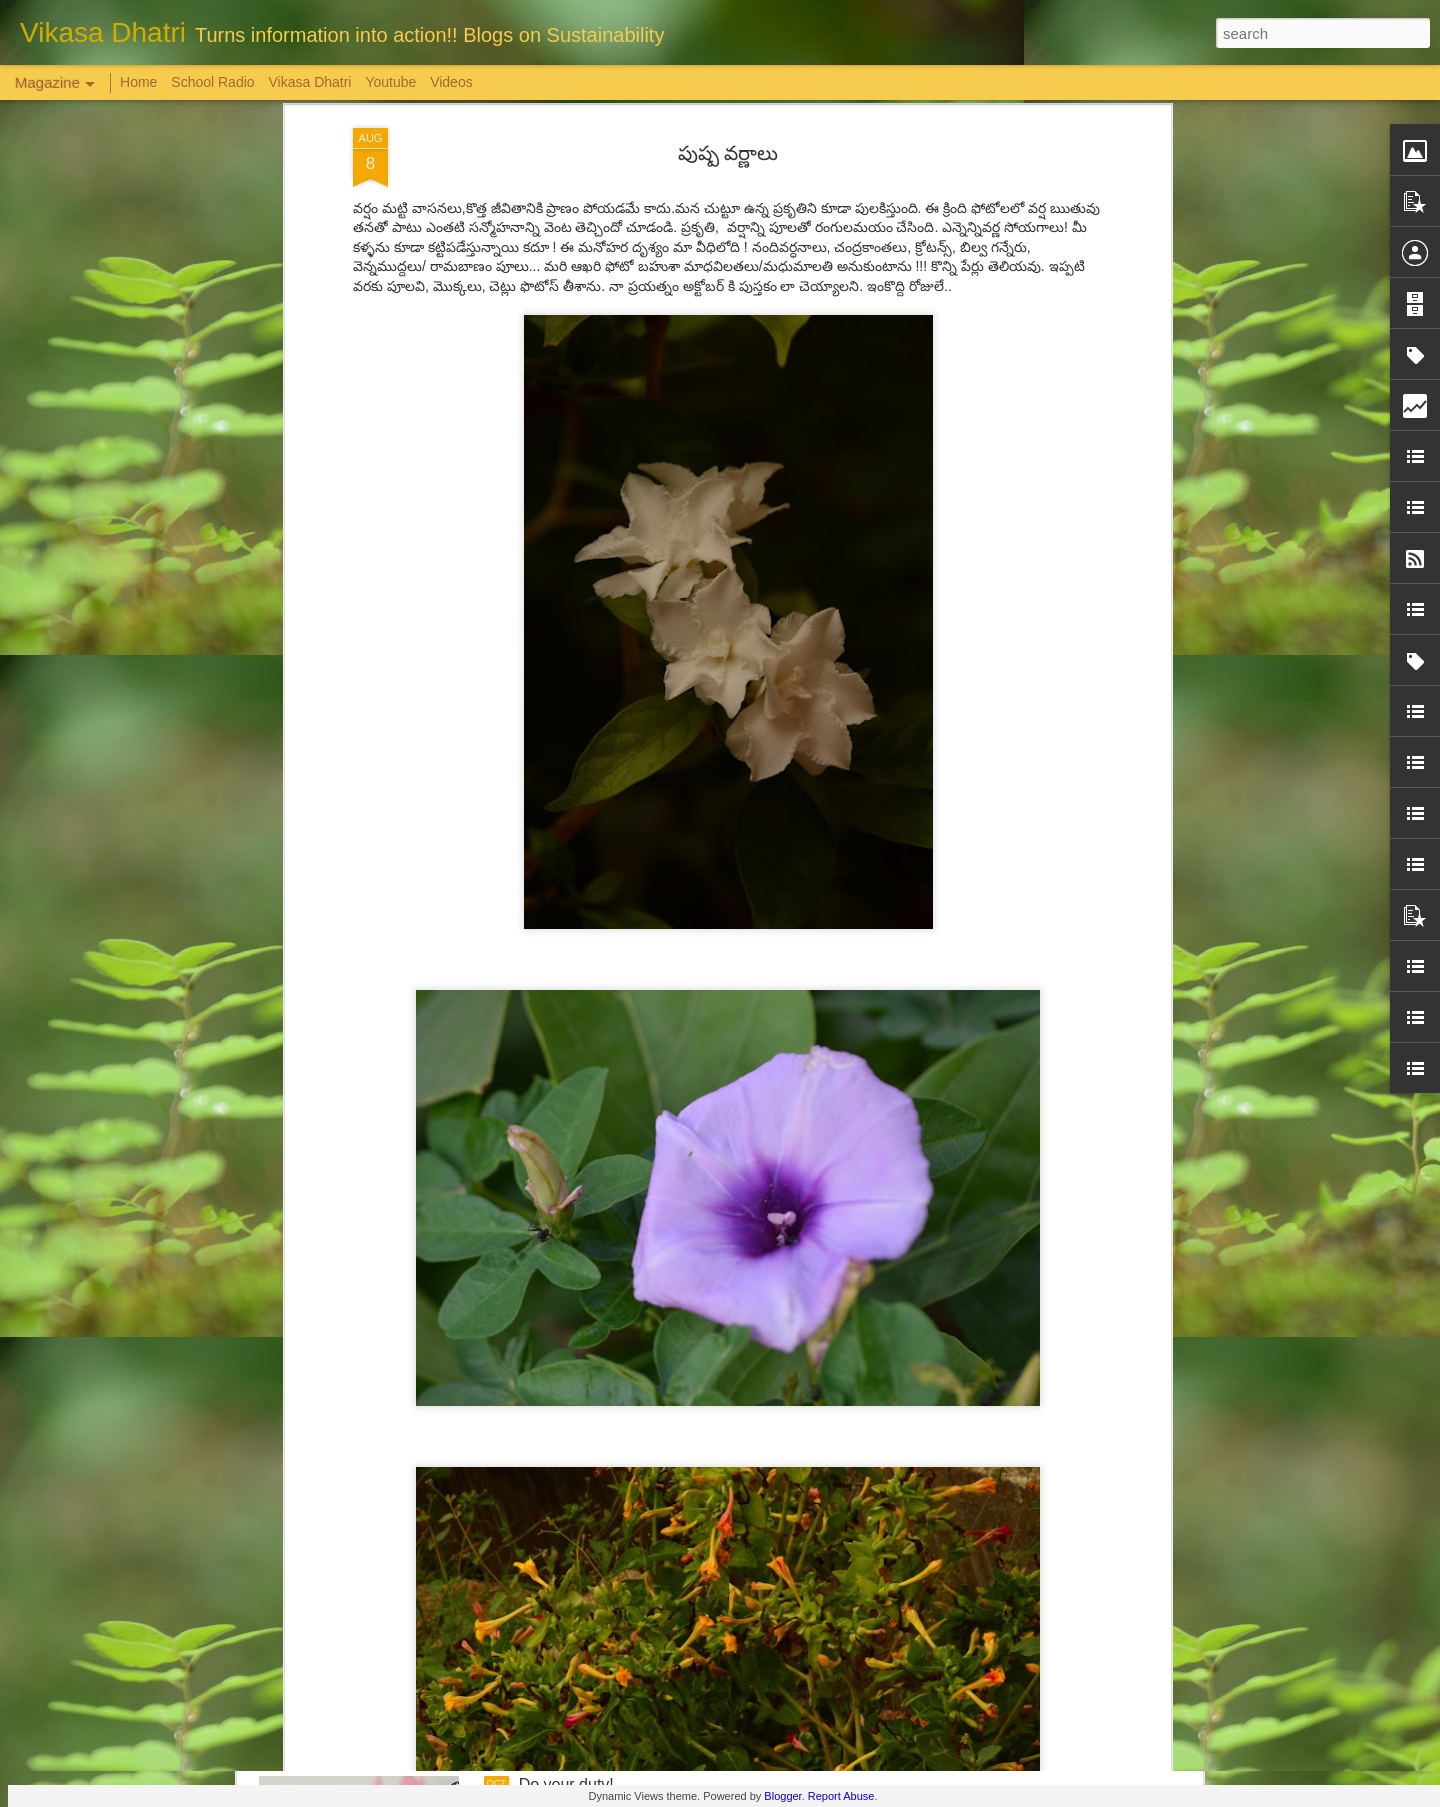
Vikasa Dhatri (309, 82)
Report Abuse (841, 1796)
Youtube (390, 82)
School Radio (212, 82)
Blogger (782, 1796)
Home (138, 82)
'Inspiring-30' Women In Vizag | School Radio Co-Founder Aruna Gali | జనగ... (693, 1566)
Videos (451, 82)
